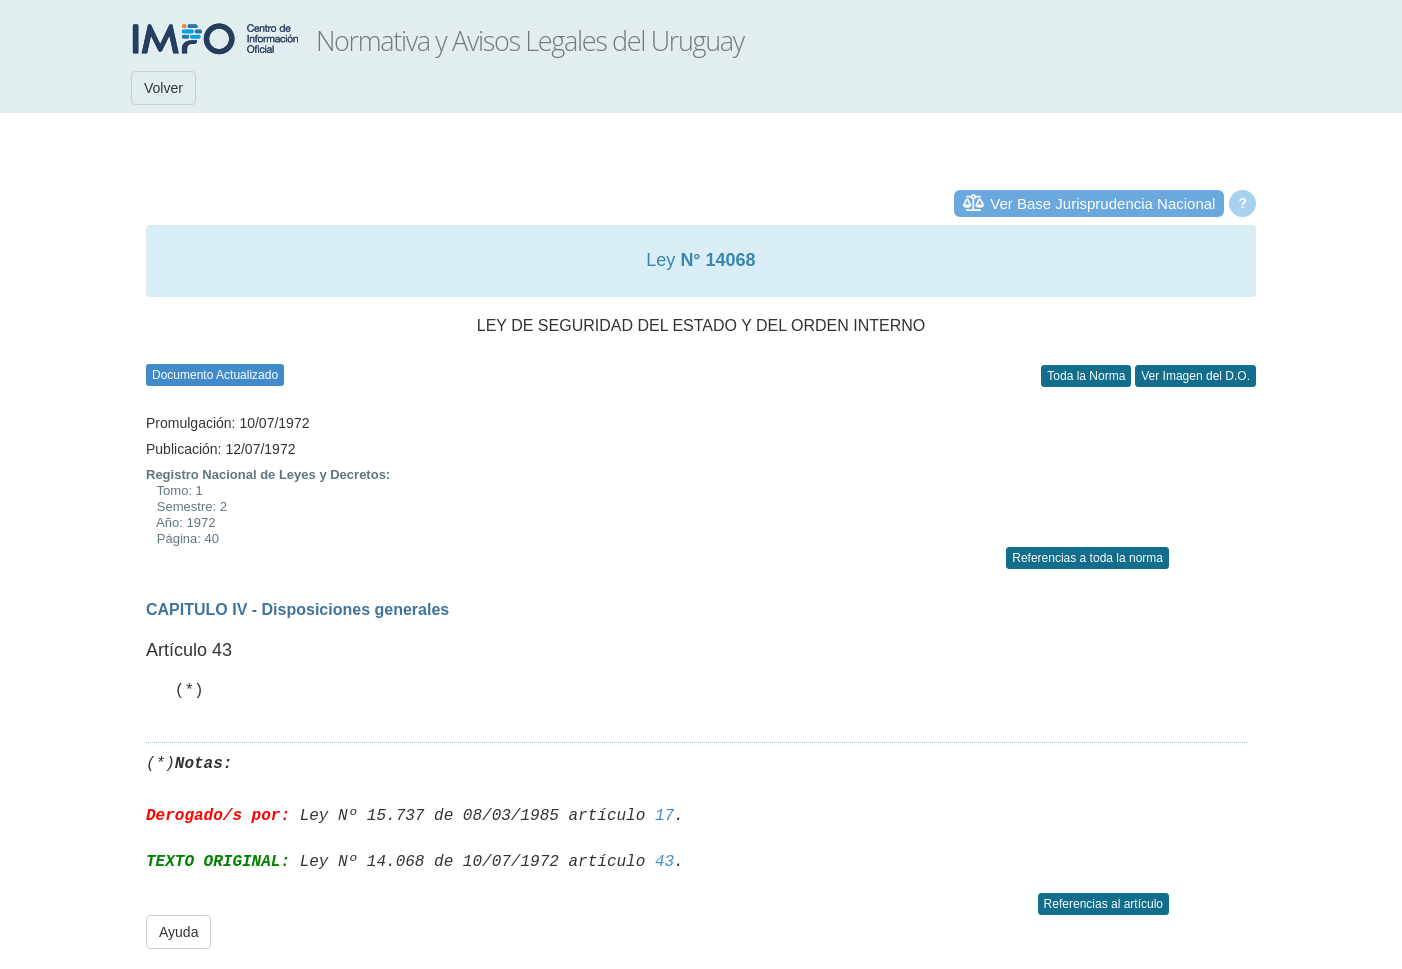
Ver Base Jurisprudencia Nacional (1102, 203)
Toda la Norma (1086, 376)
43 (664, 862)
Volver (163, 88)
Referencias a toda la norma (1087, 558)
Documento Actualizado (215, 375)
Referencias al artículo (1103, 904)
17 (664, 816)
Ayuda (178, 932)
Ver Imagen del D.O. (1195, 376)
